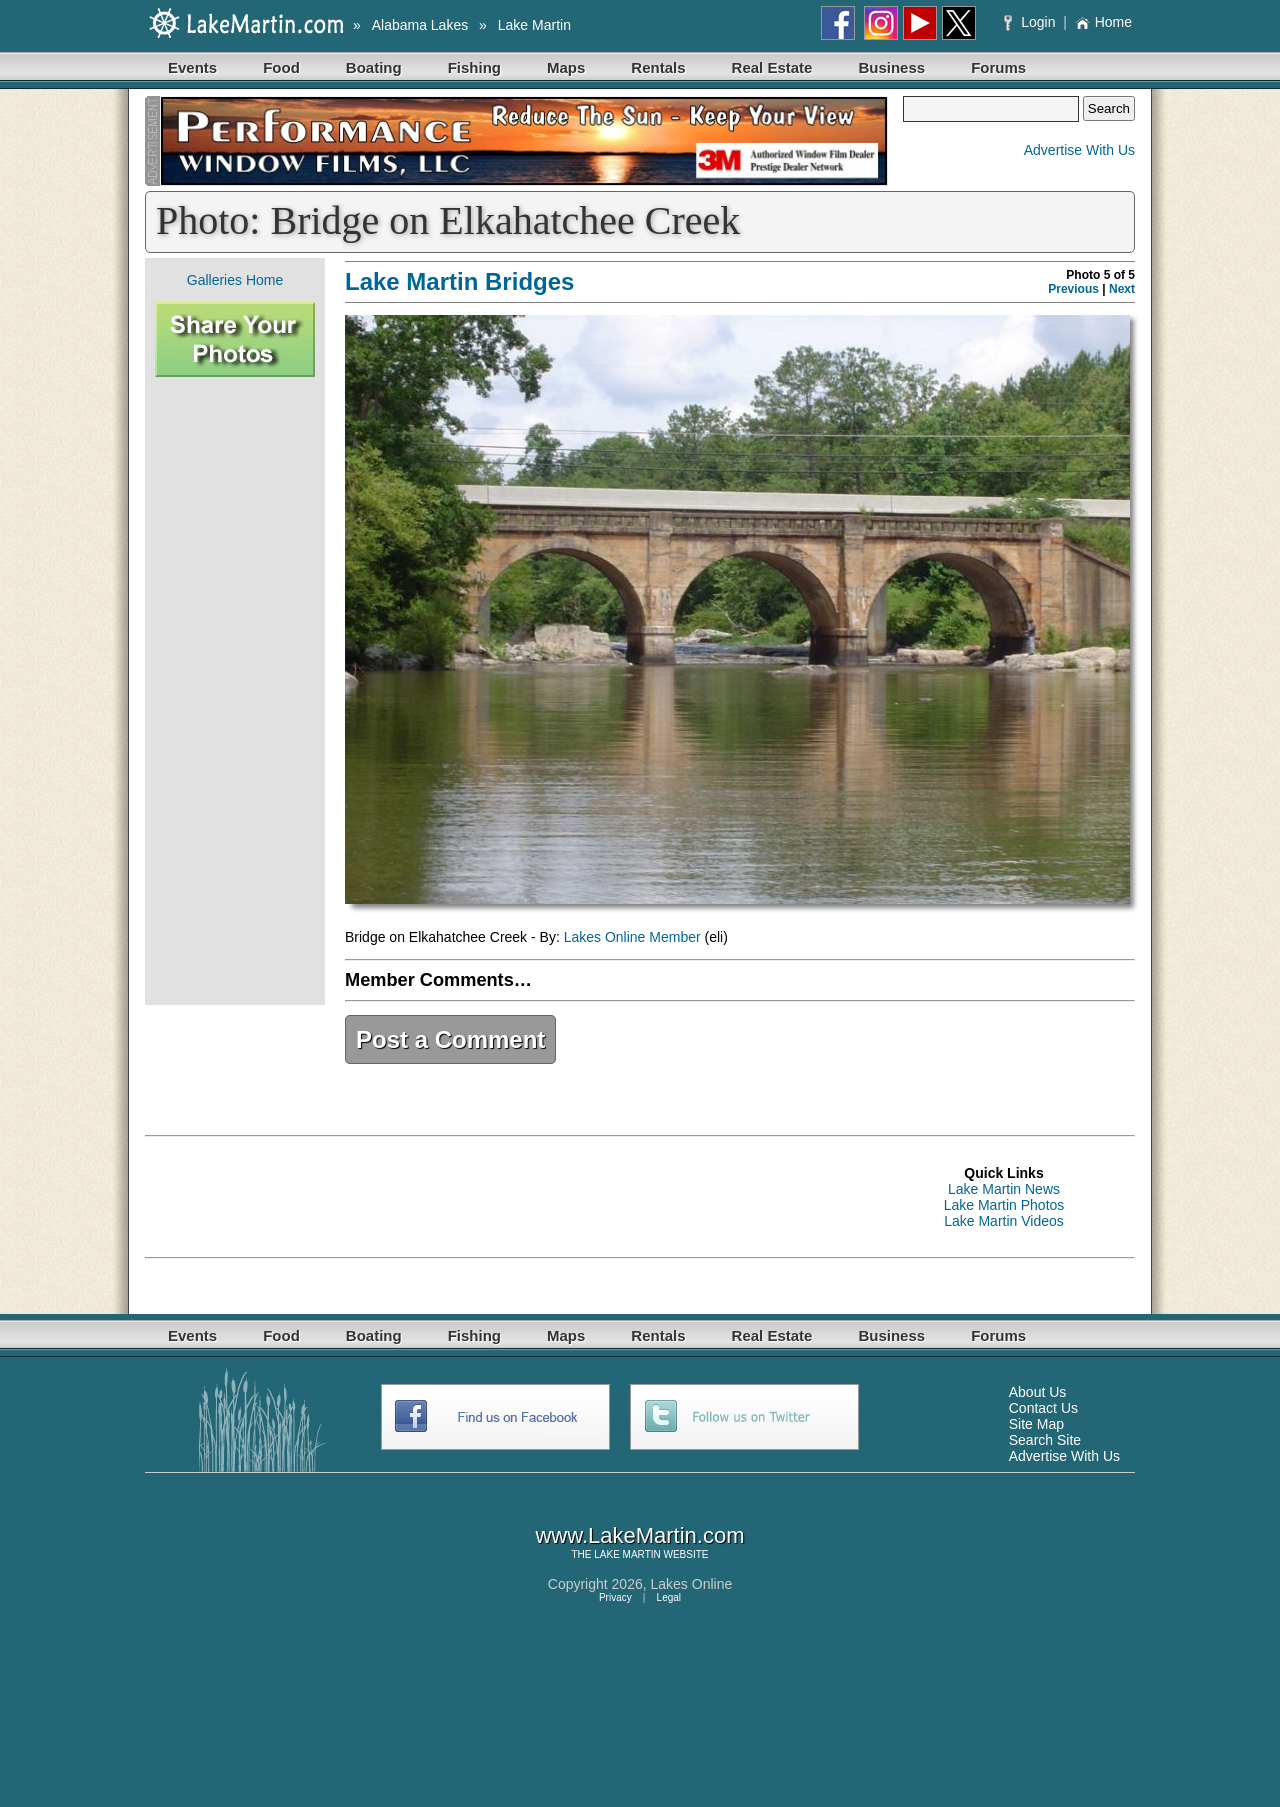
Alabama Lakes (420, 25)
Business (891, 67)
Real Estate (772, 67)
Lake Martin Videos (1004, 1221)
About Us (1038, 1392)
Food (281, 67)
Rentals (658, 67)
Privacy (615, 1597)
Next (1122, 289)
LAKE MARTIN (627, 1554)
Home (1103, 22)
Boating (374, 67)
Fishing (474, 67)
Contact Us (1043, 1408)
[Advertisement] (235, 691)
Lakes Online (692, 1584)
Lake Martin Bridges (459, 281)
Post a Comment (450, 1039)
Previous (1073, 289)
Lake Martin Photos (1004, 1205)
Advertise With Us (1079, 150)
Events (192, 67)
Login (1031, 22)
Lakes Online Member (632, 937)
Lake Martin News (1004, 1189)
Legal (669, 1597)
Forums (998, 67)
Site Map (1036, 1424)
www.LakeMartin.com (639, 1535)
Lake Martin (534, 25)
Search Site (1045, 1440)
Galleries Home (235, 280)
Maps (566, 67)
